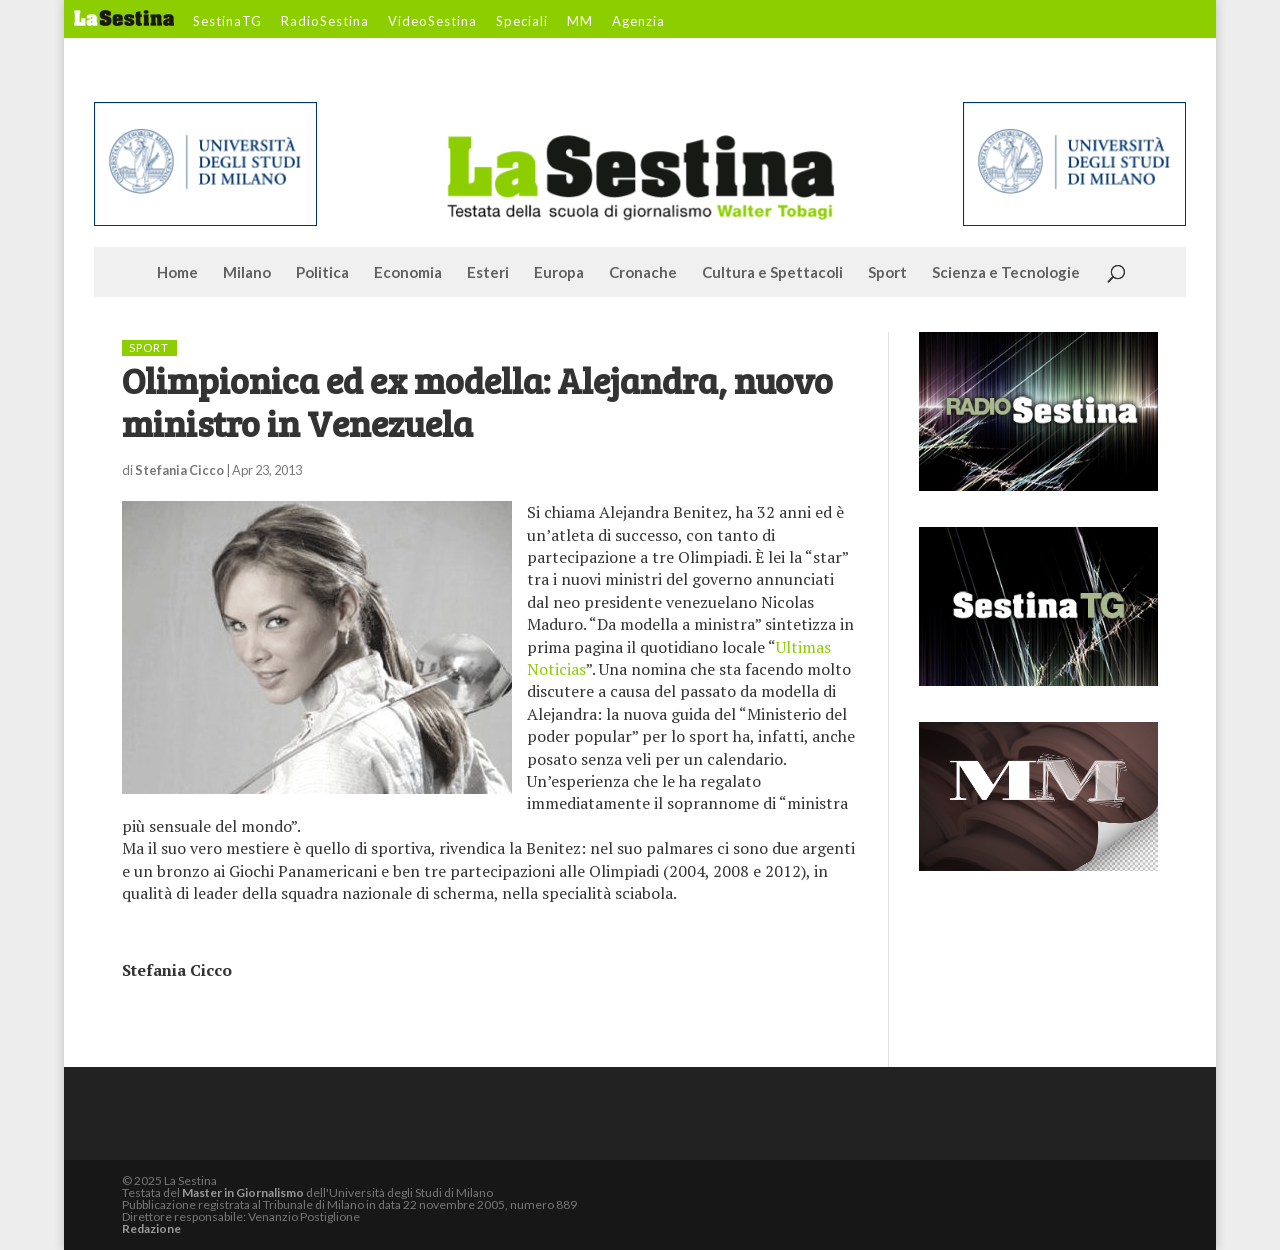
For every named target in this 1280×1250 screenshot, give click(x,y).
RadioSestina (325, 22)
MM (580, 22)
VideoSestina (432, 22)
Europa (559, 273)
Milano (247, 273)
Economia (408, 273)
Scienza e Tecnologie (1006, 273)
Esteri (488, 273)
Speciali (522, 22)
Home (177, 273)
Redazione (151, 1228)
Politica (322, 273)
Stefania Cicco (179, 470)
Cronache (643, 273)
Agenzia (638, 22)
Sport (887, 273)
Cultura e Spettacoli (772, 273)
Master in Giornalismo (243, 1192)
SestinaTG (227, 22)
